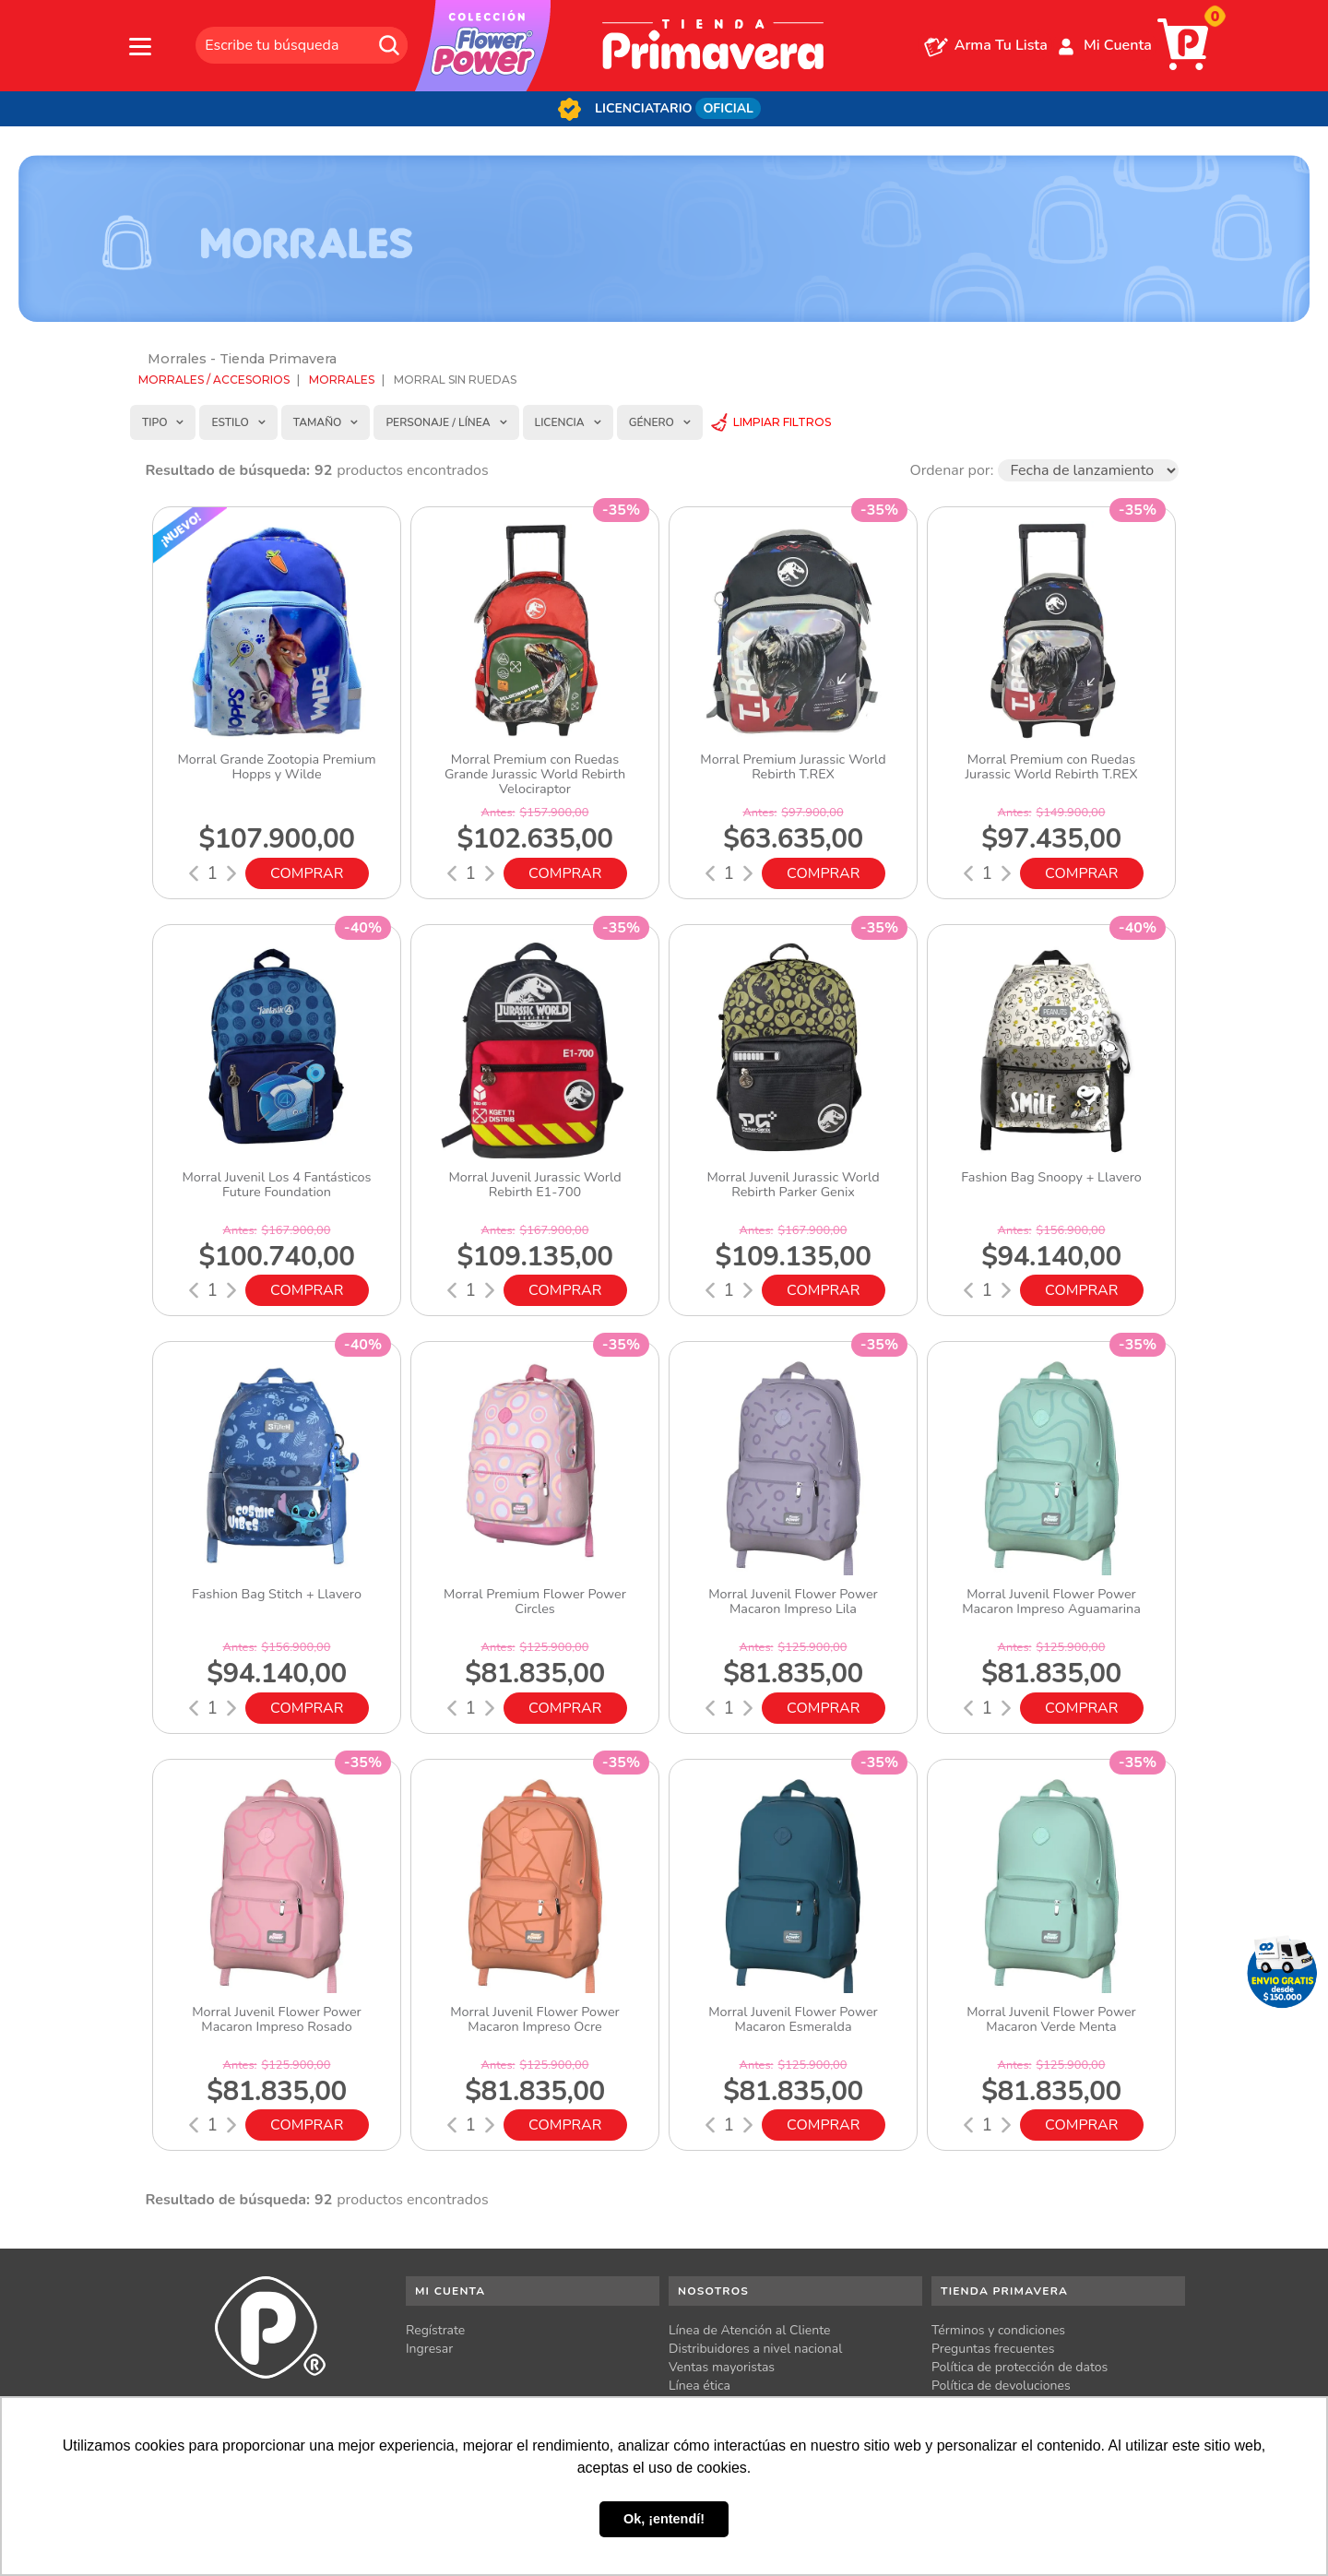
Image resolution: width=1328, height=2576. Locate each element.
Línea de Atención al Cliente (750, 2330)
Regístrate (435, 2330)
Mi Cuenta (1118, 45)
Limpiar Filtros (782, 422)
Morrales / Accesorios (214, 379)
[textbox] (302, 45)
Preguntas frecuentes (993, 2348)
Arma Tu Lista (1001, 45)
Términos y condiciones (998, 2330)
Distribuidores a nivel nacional (755, 2348)
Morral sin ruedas (455, 379)
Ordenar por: (951, 470)
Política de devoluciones (1001, 2385)
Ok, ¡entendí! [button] (664, 2518)
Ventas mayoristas (722, 2367)
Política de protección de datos (1019, 2367)
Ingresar (429, 2348)
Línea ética (699, 2385)
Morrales (341, 379)
